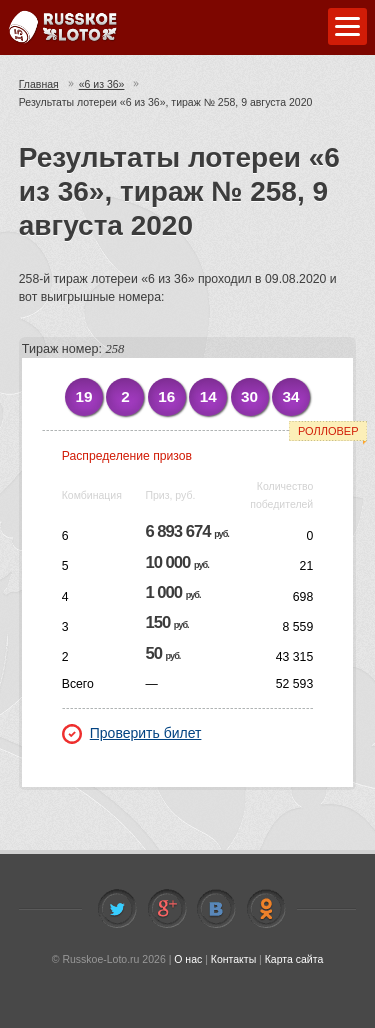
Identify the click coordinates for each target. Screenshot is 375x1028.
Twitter (117, 909)
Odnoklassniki (266, 909)
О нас (188, 959)
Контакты (233, 959)
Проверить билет (132, 733)
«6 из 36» (102, 84)
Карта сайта (294, 959)
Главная (39, 84)
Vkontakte (216, 909)
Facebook (167, 909)
